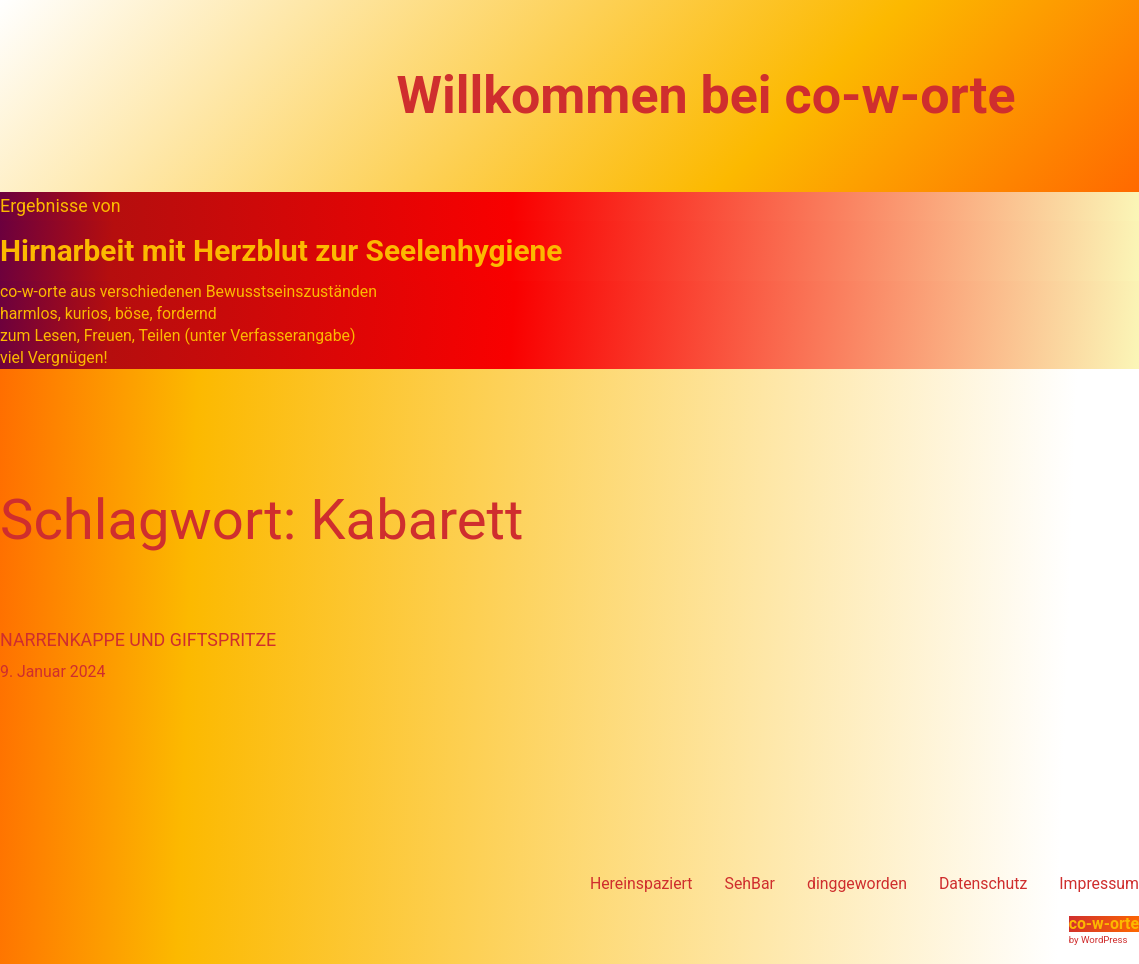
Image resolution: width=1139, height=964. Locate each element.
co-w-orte (1104, 923)
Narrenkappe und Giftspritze (138, 639)
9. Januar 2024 (52, 671)
